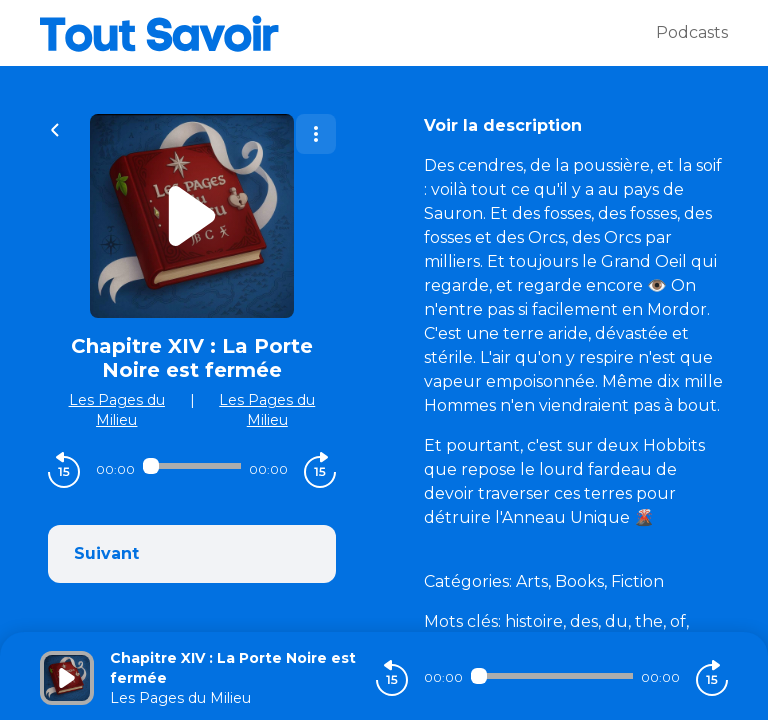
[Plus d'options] (316, 134)
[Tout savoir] (348, 33)
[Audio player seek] (192, 466)
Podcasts (692, 32)
